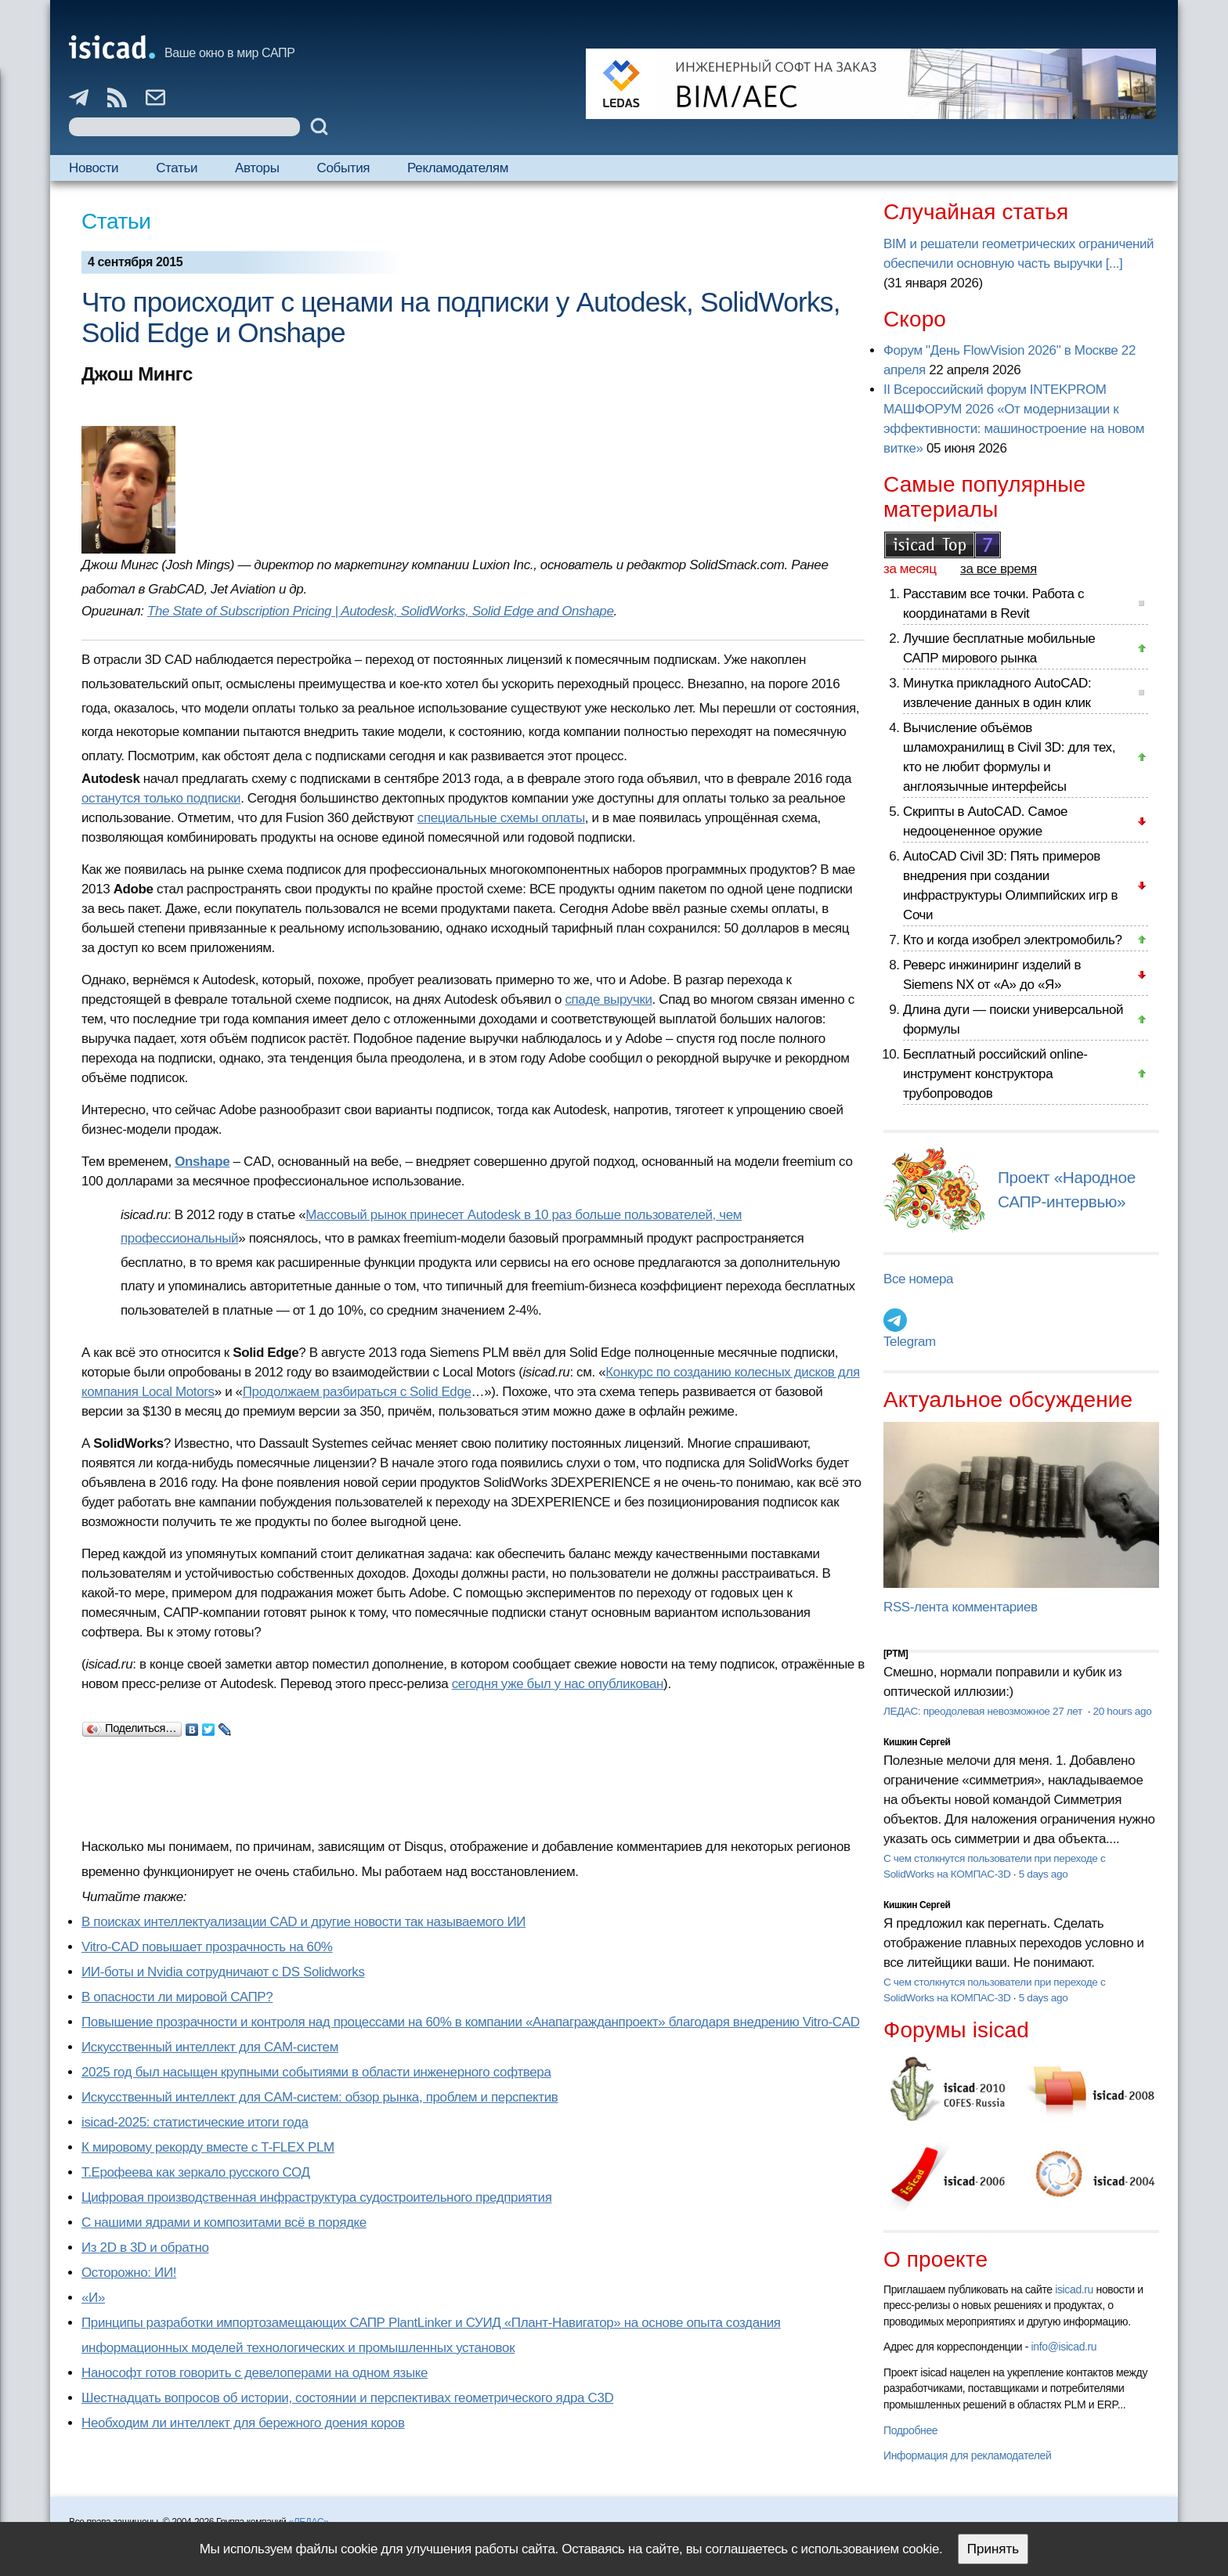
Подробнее (910, 2430)
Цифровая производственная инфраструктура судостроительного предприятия (316, 2197)
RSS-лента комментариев (960, 1607)
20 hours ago (1122, 1711)
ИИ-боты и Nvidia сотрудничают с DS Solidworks (223, 1971)
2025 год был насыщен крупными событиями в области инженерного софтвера (316, 2072)
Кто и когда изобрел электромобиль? (1012, 940)
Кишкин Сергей (917, 1742)
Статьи (176, 168)
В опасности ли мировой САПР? (177, 1997)
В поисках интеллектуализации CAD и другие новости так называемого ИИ (303, 1921)
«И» (93, 2297)
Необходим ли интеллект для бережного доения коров (243, 2422)
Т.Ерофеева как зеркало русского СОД (195, 2172)
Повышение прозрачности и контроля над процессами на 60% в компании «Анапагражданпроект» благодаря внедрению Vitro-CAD (470, 2022)
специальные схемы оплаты (501, 817)
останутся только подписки (160, 798)
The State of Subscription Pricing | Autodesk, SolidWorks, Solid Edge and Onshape (380, 611)
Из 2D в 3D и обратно (145, 2247)
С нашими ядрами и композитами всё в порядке (224, 2222)
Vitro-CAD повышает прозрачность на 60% (207, 1946)
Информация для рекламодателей (967, 2455)
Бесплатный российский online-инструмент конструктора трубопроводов (995, 1074)
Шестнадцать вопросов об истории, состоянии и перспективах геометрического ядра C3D (347, 2397)
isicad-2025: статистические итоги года (195, 2122)
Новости (93, 168)
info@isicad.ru (1064, 2346)
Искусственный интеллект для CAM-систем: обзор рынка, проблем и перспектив (319, 2097)
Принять (993, 2549)
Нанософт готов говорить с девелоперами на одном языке (254, 2372)
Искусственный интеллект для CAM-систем (209, 2047)
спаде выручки (608, 999)
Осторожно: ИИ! (128, 2272)
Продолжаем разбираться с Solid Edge (357, 1391)
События (343, 168)
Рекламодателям (457, 168)
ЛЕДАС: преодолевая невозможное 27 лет (984, 1711)
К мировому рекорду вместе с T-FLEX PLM (207, 2147)
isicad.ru (1074, 2289)
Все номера (918, 1279)
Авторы (257, 168)
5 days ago (1043, 1874)
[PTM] (895, 1653)
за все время (998, 568)
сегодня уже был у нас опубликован (557, 1683)
